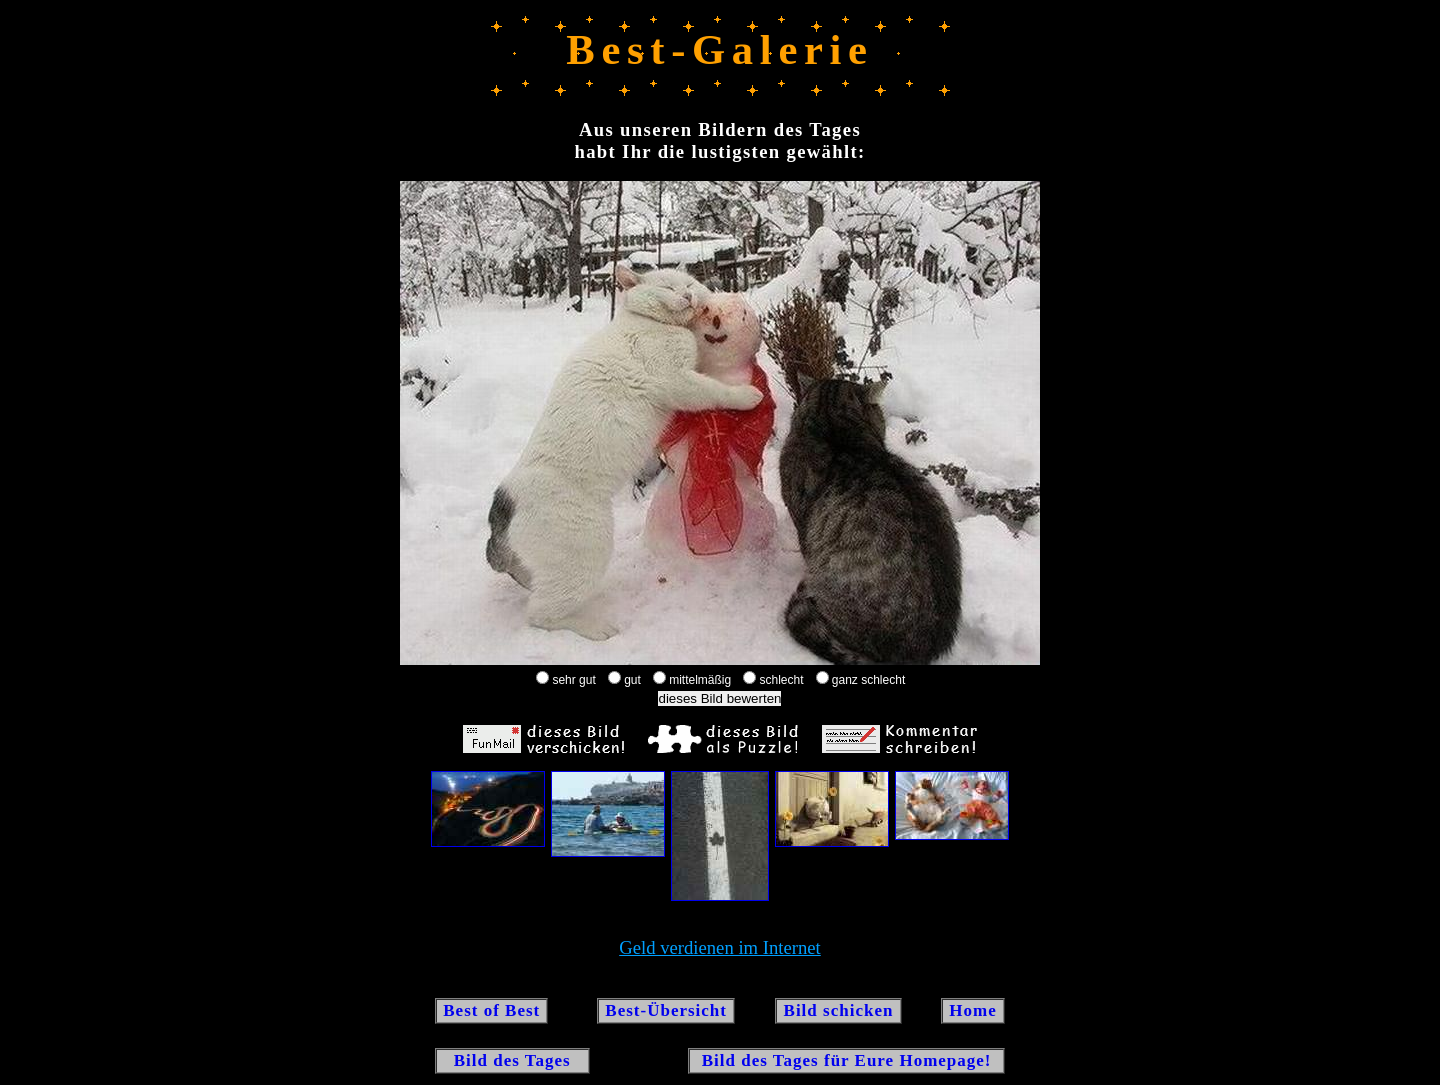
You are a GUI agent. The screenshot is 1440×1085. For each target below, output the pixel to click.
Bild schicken (838, 1010)
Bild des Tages (512, 1060)
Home (973, 1010)
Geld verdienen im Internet (720, 947)
